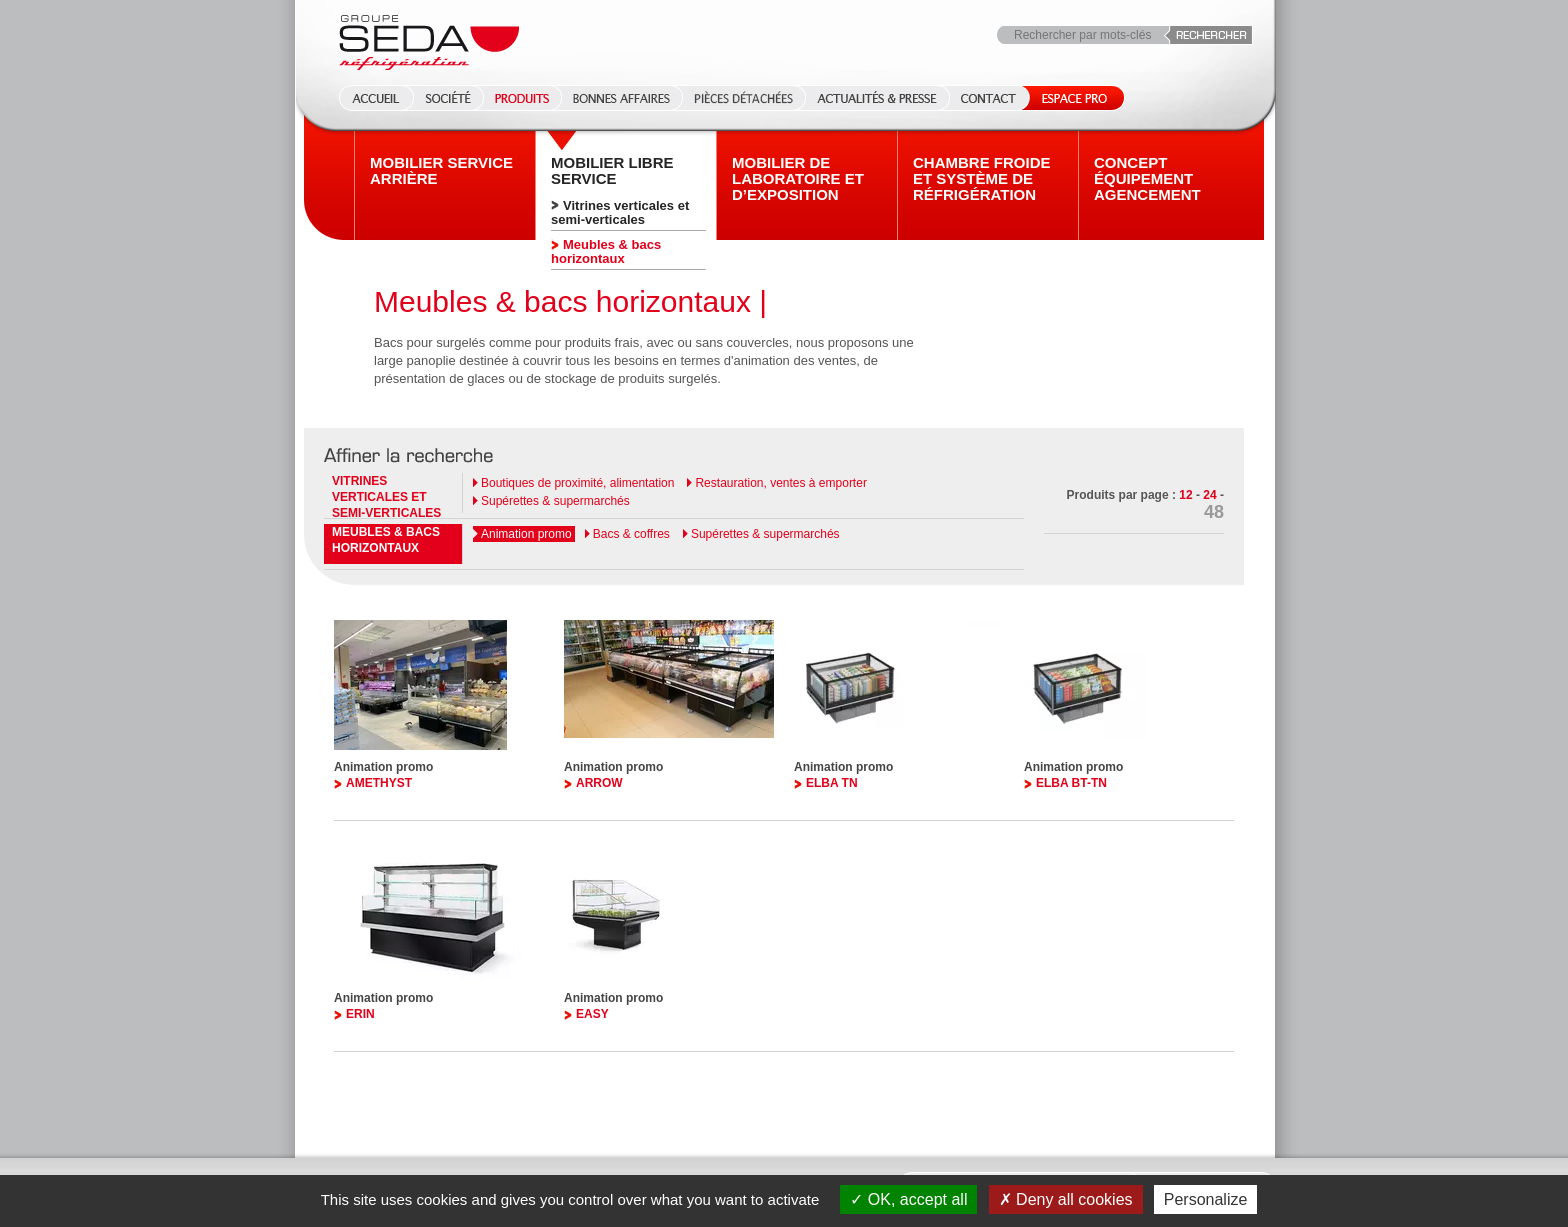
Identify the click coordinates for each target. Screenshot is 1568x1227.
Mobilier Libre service (612, 171)
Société (448, 98)
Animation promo (526, 534)
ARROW (599, 783)
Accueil (370, 98)
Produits (522, 98)
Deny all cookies (1066, 1199)
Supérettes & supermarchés (555, 501)
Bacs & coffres (631, 534)
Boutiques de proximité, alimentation (577, 483)
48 (1214, 512)
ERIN (360, 1014)
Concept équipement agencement (1147, 179)
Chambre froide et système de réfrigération (982, 179)
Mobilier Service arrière (441, 171)
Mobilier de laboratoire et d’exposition (798, 179)
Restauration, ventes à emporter (780, 483)
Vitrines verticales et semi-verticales (620, 212)
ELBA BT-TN (1071, 783)
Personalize (1206, 1199)
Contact (988, 98)
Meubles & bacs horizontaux (606, 251)
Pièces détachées (743, 98)
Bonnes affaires (621, 98)
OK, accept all (908, 1199)
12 (1185, 495)
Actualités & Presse (877, 98)
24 (1209, 495)
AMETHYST (379, 783)
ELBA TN (832, 783)
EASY (592, 1014)
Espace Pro (1070, 98)
